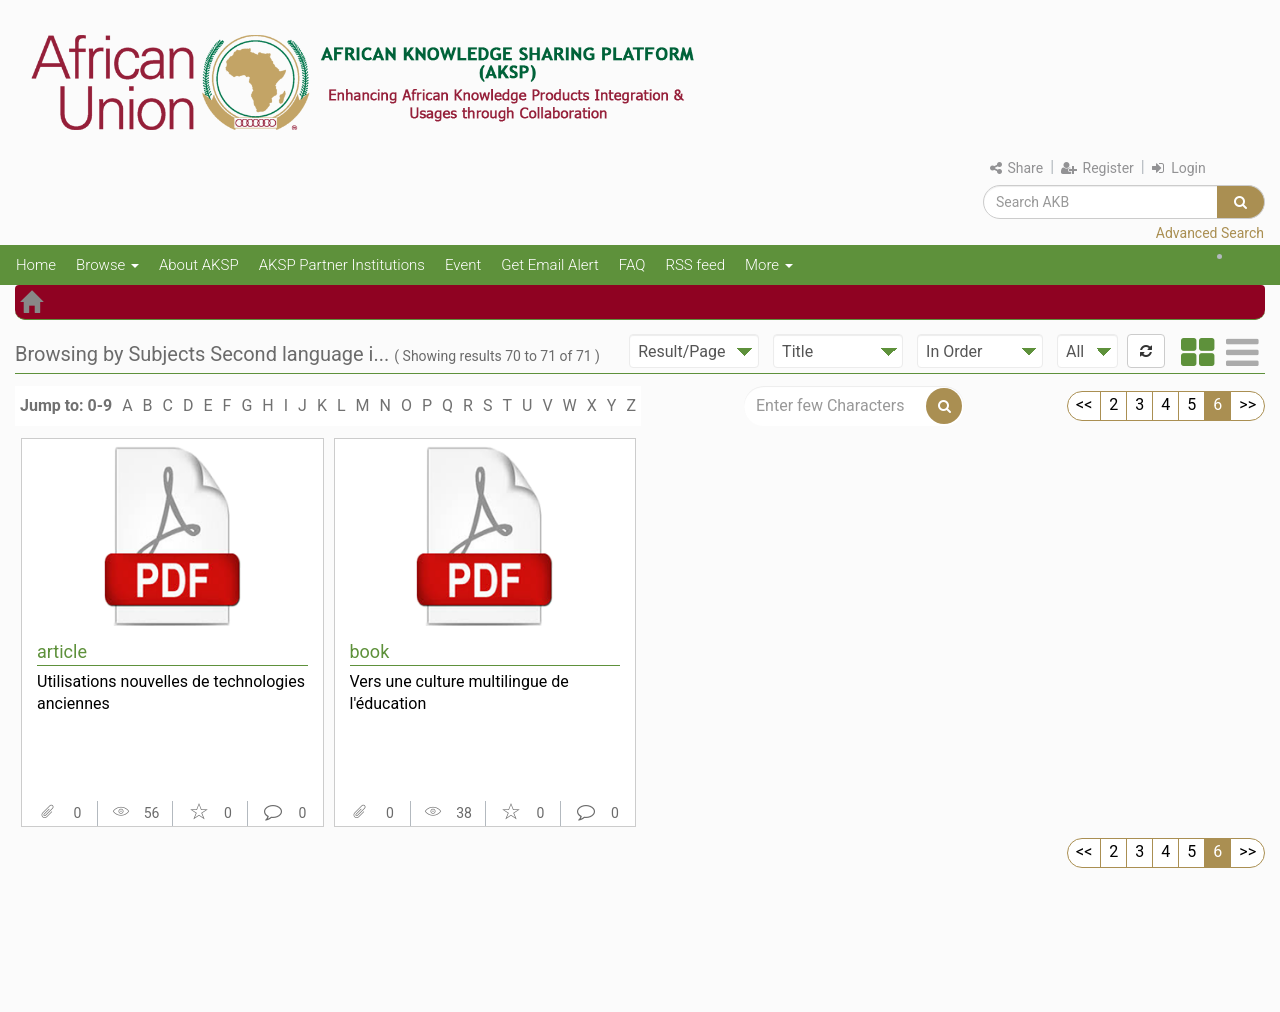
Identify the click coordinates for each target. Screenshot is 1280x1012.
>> (1247, 404)
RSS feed (695, 265)
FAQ (632, 265)
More (769, 265)
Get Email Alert (550, 265)
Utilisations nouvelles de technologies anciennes (171, 693)
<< (1084, 404)
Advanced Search (1210, 233)
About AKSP (199, 265)
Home (36, 265)
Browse (107, 265)
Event (463, 265)
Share (1016, 168)
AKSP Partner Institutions (342, 265)
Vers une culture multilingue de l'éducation (459, 693)
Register (1097, 168)
